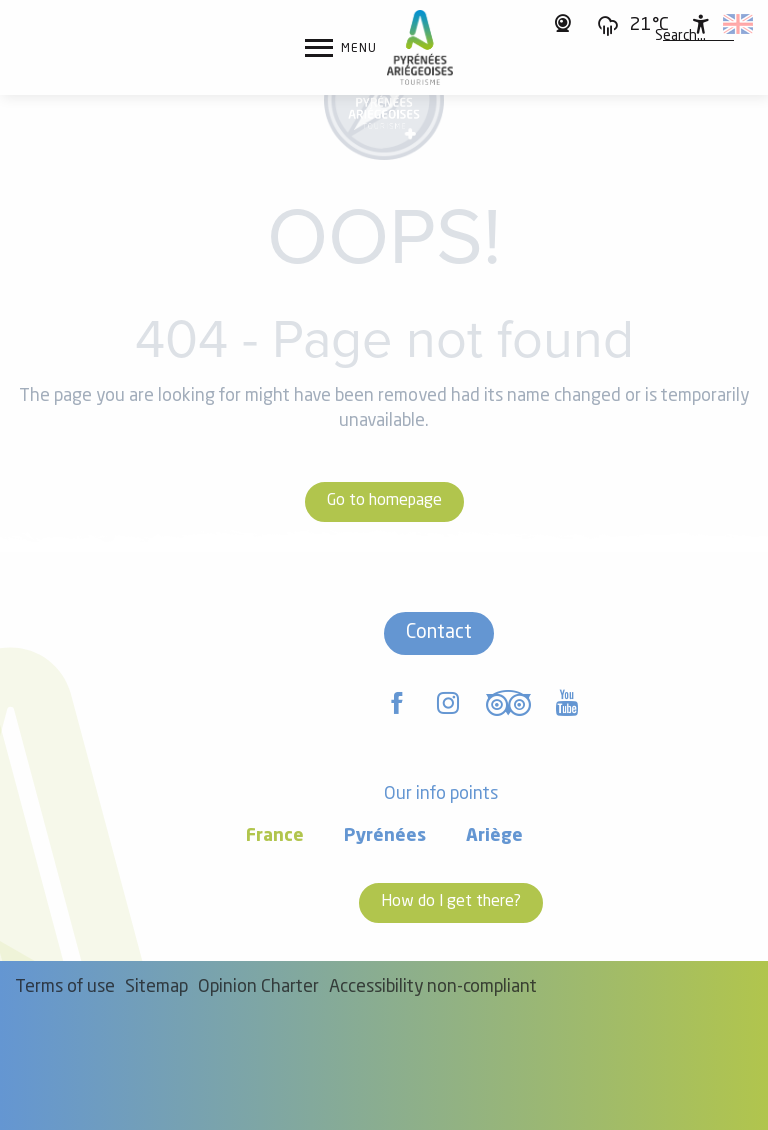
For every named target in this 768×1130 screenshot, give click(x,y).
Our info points (441, 794)
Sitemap (156, 987)
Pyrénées (385, 836)
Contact (439, 633)
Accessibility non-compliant (433, 987)
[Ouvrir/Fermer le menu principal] (341, 48)
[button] (680, 37)
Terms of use (65, 987)
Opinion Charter (258, 987)
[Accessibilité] (701, 24)
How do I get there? (451, 902)
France (275, 836)
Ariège (494, 836)
